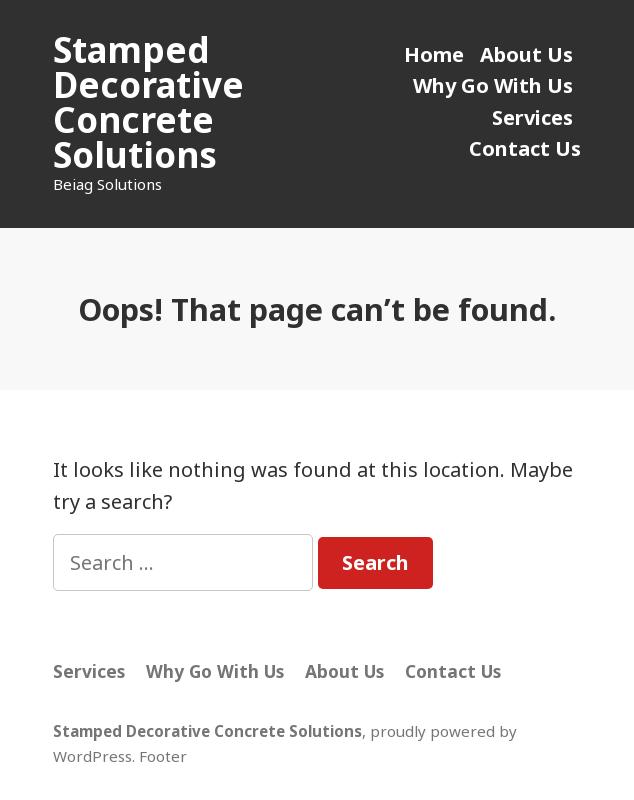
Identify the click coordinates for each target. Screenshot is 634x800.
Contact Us (525, 148)
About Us (526, 54)
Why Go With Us (493, 85)
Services (532, 117)
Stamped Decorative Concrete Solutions (148, 102)
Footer (163, 756)
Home (434, 54)
